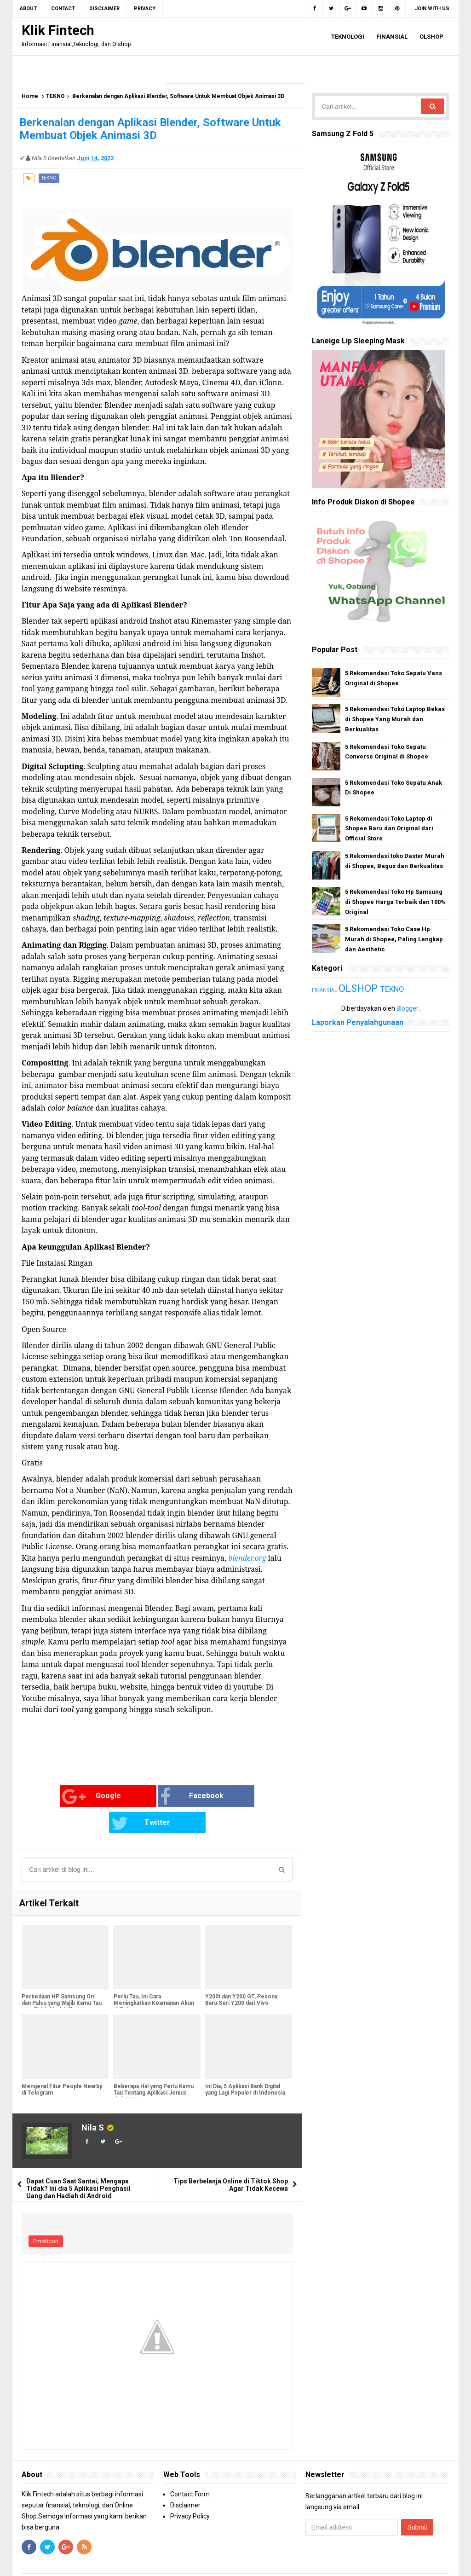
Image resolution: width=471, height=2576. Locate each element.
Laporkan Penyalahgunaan (357, 1022)
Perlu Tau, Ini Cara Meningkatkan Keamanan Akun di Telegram (153, 1976)
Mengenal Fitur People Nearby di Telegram (62, 2063)
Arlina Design (303, 2561)
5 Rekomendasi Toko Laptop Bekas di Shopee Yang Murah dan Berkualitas (395, 719)
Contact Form (190, 2467)
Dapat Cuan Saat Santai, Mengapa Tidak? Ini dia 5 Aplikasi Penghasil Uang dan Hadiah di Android (78, 2162)
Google (51, 1797)
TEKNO (55, 96)
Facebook (144, 1797)
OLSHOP (358, 988)
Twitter (233, 1797)
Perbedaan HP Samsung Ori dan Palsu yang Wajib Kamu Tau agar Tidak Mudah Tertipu (62, 1976)
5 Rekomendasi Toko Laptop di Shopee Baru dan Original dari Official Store (389, 828)
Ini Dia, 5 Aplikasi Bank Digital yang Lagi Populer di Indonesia (245, 2063)
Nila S (92, 2101)
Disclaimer (185, 2478)
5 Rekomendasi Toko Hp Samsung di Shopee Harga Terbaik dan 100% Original (395, 901)
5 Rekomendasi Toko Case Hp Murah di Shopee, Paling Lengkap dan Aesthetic (394, 939)
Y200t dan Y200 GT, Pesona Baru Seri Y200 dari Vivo (241, 1973)
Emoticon (45, 2214)
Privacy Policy (190, 2489)
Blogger (407, 1008)
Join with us (432, 9)
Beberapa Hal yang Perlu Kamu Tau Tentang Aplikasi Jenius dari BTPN (153, 2066)
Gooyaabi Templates (395, 2561)
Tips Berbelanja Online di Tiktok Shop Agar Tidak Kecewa (230, 2158)
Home (30, 96)
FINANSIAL (325, 990)
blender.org (247, 1558)
